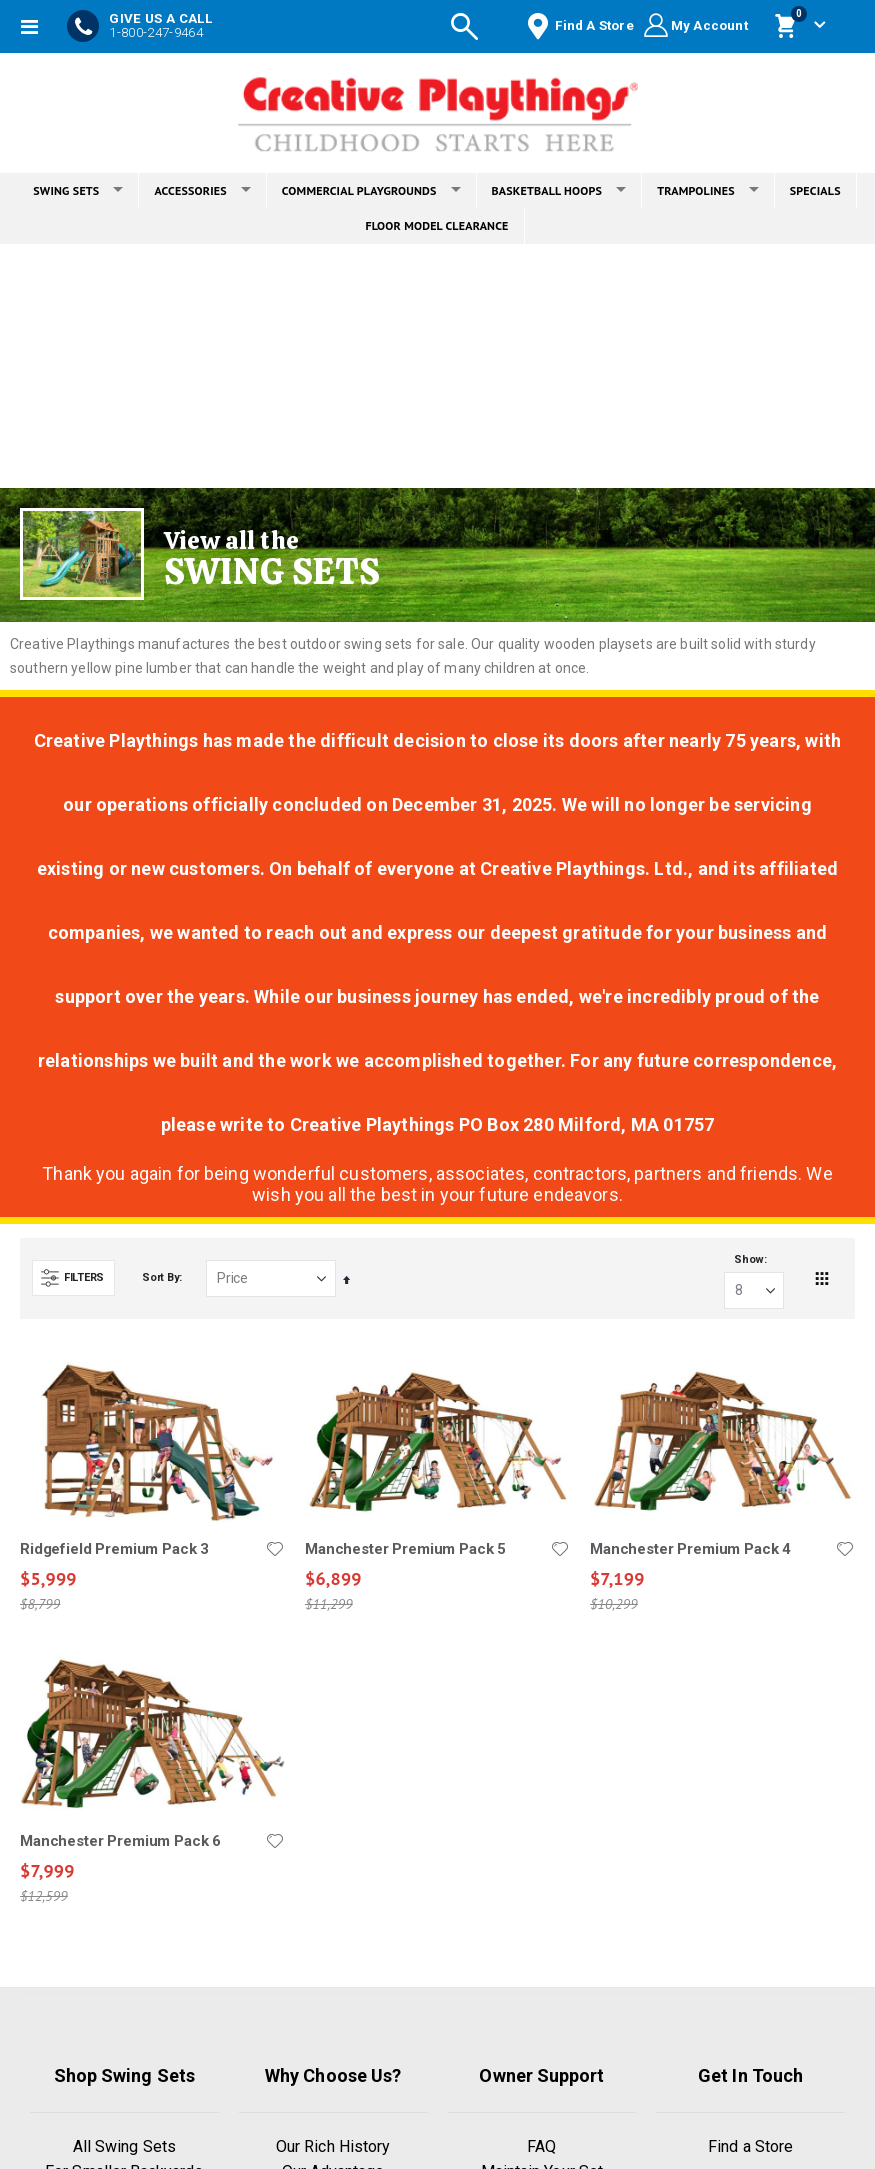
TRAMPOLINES (708, 190)
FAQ (541, 2146)
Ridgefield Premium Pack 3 (114, 1550)
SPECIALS (815, 190)
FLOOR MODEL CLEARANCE (436, 225)
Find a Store (750, 2146)
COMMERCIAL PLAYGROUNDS (371, 190)
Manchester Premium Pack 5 (405, 1550)
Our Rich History (333, 2146)
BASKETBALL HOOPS (559, 190)
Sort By (160, 1277)
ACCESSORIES (202, 190)
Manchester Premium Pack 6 (120, 1842)
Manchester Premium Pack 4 (690, 1550)
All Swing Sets (124, 2146)
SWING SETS (78, 190)
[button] (275, 1550)
